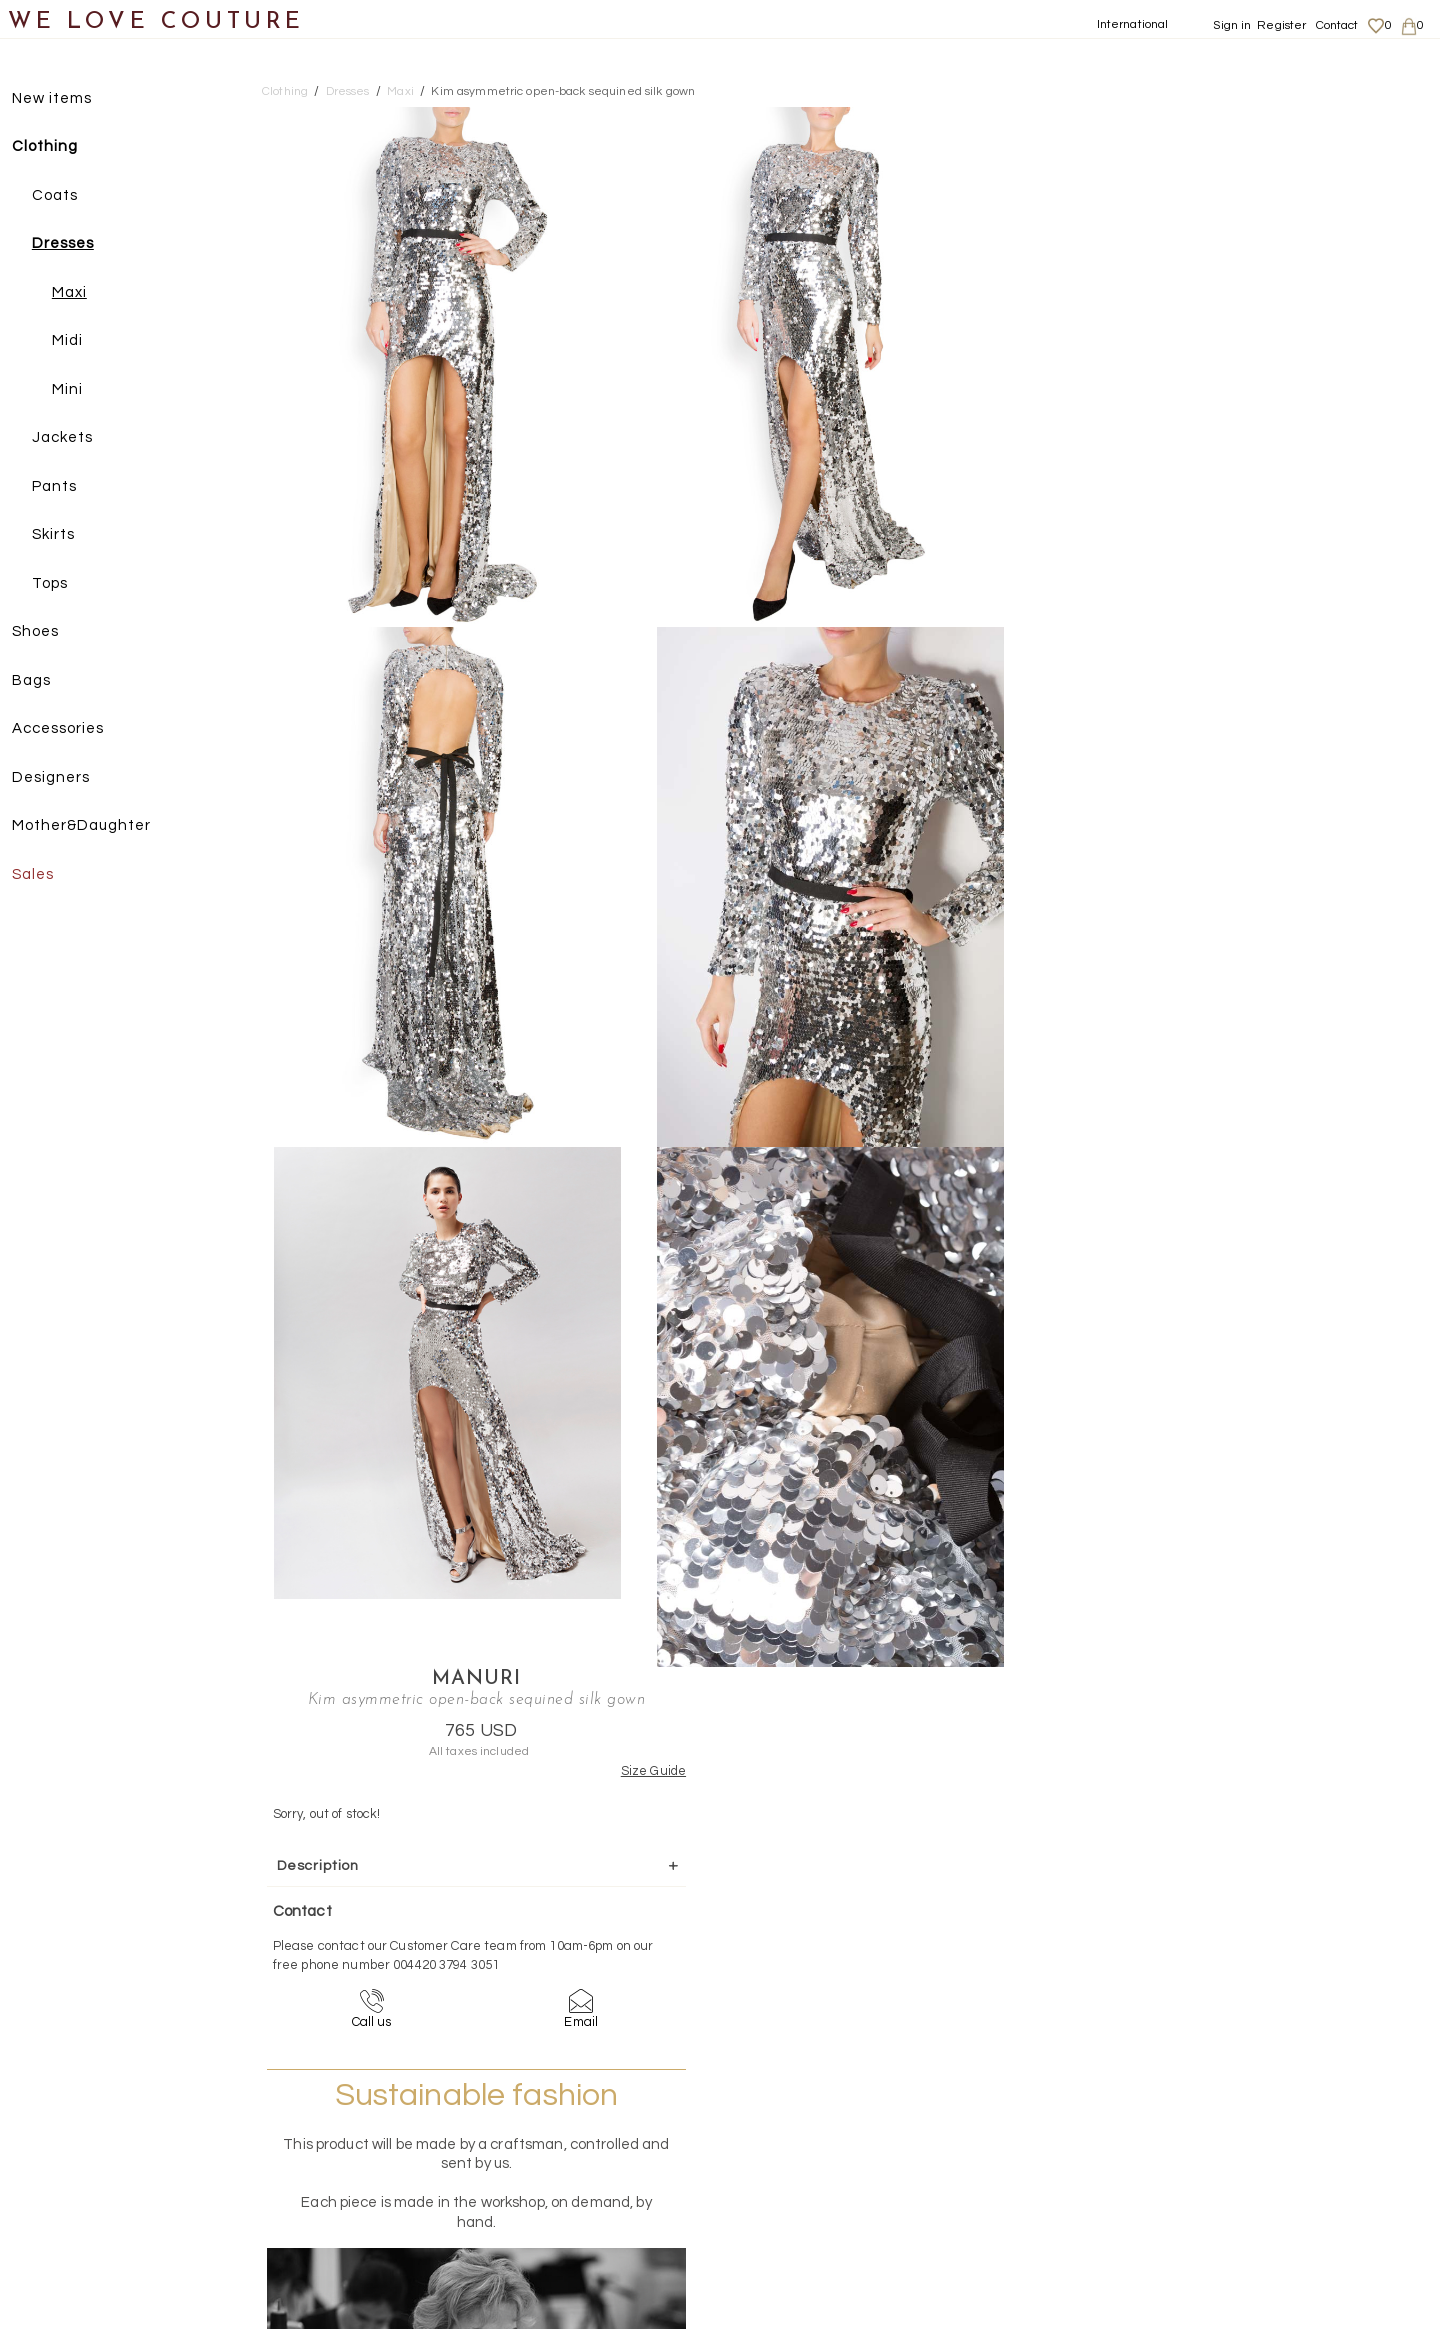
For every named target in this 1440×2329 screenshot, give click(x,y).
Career (1202, 2205)
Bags (41, 680)
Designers (61, 777)
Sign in (1232, 25)
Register (1281, 25)
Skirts (63, 535)
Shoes (45, 632)
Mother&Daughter (91, 826)
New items (62, 98)
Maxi (79, 292)
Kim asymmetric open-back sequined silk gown (563, 91)
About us (1207, 2127)
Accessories (68, 729)
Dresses (73, 244)
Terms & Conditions (1236, 2185)
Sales (43, 874)
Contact (1337, 25)
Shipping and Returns (1247, 2146)
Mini (77, 389)
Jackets (72, 438)
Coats (65, 195)
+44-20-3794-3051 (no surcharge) (845, 1990)
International (1133, 24)
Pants (64, 486)
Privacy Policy (1221, 2166)
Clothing (55, 147)
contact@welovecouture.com (1242, 1990)
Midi (77, 341)
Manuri (1210, 118)
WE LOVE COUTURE (156, 22)
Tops (60, 583)
